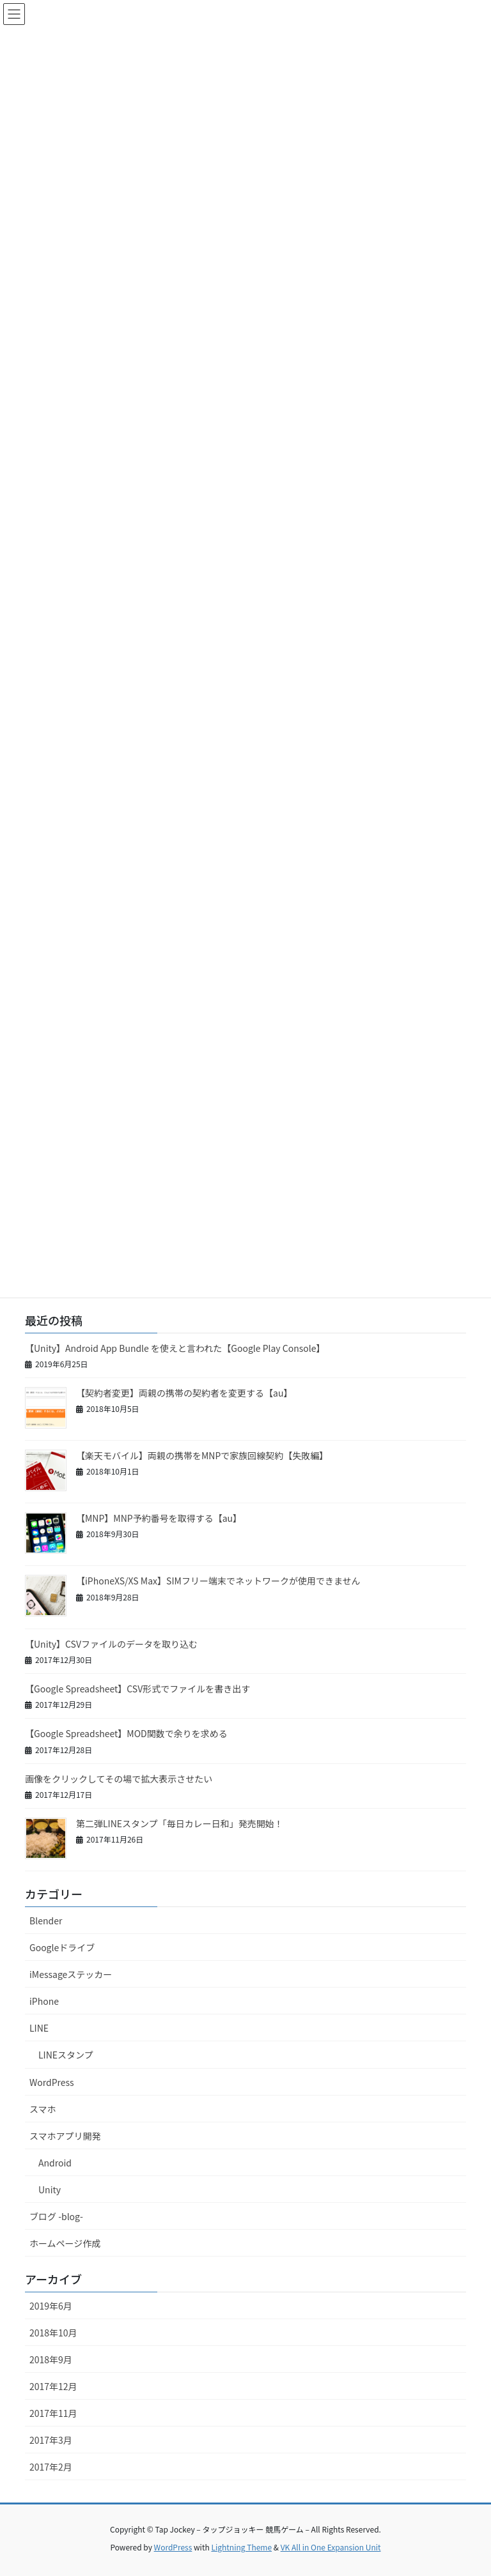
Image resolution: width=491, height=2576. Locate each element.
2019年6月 (50, 2305)
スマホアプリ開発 (65, 2135)
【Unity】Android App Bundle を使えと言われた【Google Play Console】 (175, 1348)
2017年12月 (53, 2386)
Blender (45, 1920)
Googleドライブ (62, 1947)
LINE (39, 2027)
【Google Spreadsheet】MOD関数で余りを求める (126, 1733)
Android (55, 2162)
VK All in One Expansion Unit (331, 2547)
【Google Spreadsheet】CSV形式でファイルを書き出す (137, 1688)
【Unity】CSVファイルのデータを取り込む (111, 1643)
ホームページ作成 (64, 2243)
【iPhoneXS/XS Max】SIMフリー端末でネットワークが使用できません (218, 1580)
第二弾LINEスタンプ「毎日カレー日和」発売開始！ (179, 1823)
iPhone (44, 2001)
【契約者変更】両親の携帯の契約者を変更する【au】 (184, 1392)
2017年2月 (50, 2466)
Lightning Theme (241, 2547)
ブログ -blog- (56, 2216)
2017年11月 (53, 2413)
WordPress (51, 2082)
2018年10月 (53, 2332)
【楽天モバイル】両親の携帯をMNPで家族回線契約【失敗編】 (202, 1455)
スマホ (42, 2109)
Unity (49, 2189)
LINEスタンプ (65, 2054)
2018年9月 (50, 2359)
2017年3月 (50, 2440)
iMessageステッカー (70, 1974)
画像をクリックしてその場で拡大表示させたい (118, 1778)
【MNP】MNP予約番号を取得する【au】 (159, 1518)
